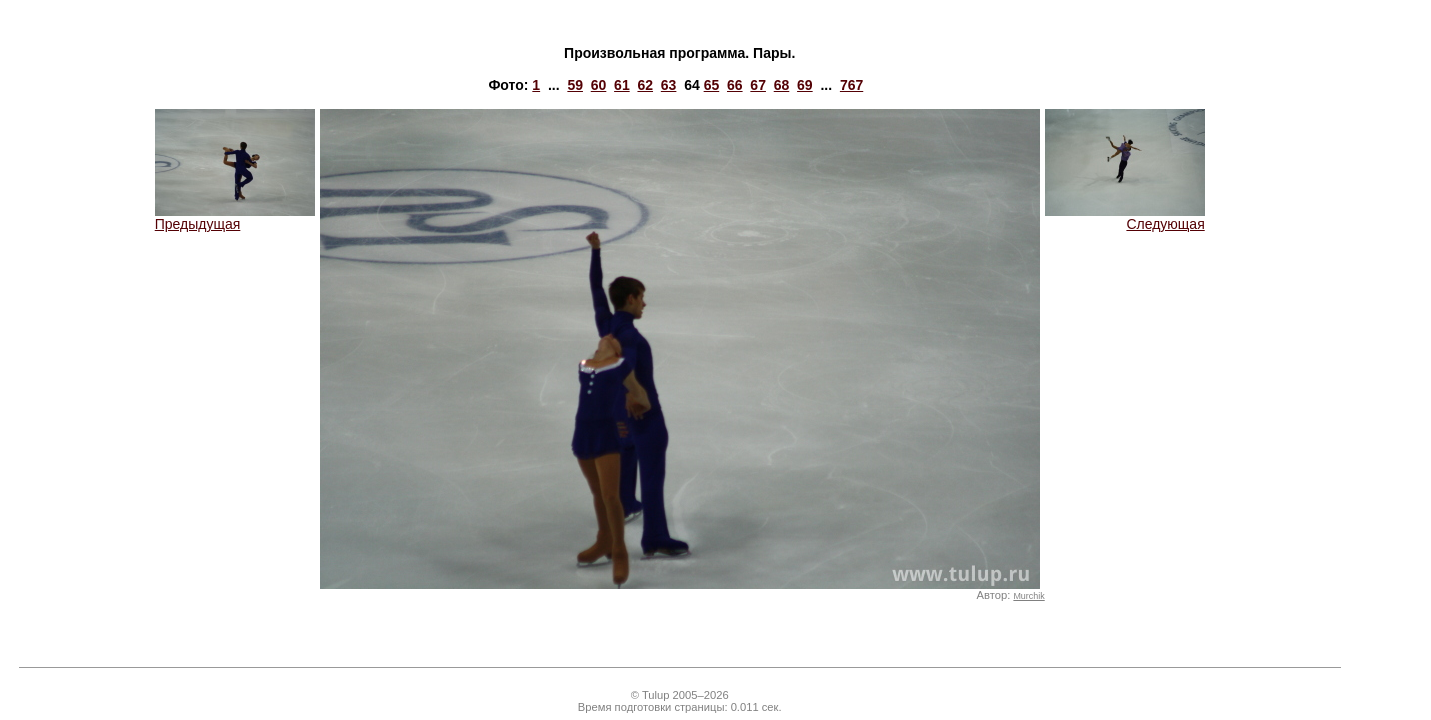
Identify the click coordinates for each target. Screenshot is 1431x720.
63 (669, 85)
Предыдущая (235, 217)
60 (599, 85)
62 (645, 85)
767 (851, 85)
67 (758, 85)
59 (575, 85)
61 (622, 85)
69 (805, 85)
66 (735, 85)
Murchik (1028, 596)
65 (712, 85)
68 (782, 85)
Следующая (1125, 217)
